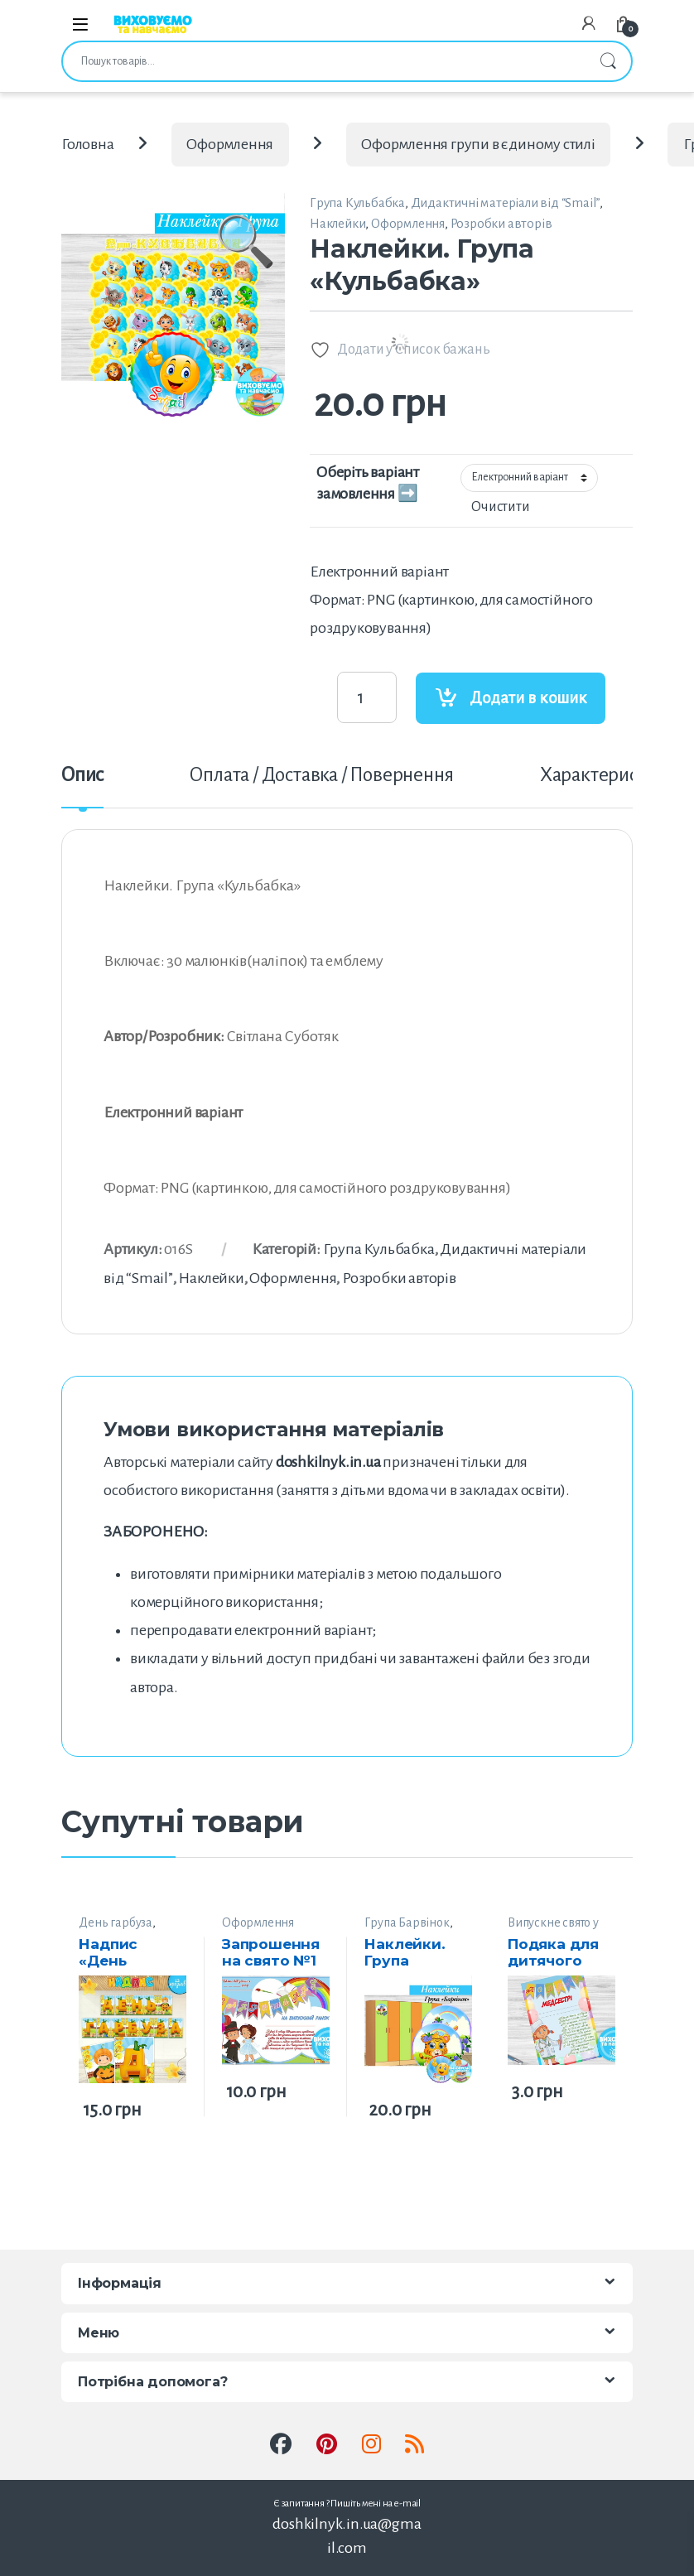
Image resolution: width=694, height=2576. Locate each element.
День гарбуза (115, 1922)
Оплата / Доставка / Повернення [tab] (321, 775)
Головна (87, 144)
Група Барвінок (406, 1922)
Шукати (608, 61)
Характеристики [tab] (608, 775)
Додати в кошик (528, 698)
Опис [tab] (82, 775)
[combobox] (324, 61)
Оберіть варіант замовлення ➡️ (367, 483)
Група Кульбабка (357, 202)
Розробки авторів (501, 223)
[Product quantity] (367, 697)
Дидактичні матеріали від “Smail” (505, 202)
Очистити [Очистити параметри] (500, 506)
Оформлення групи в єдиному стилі (478, 144)
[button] (245, 265)
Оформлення (229, 144)
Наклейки (337, 223)
